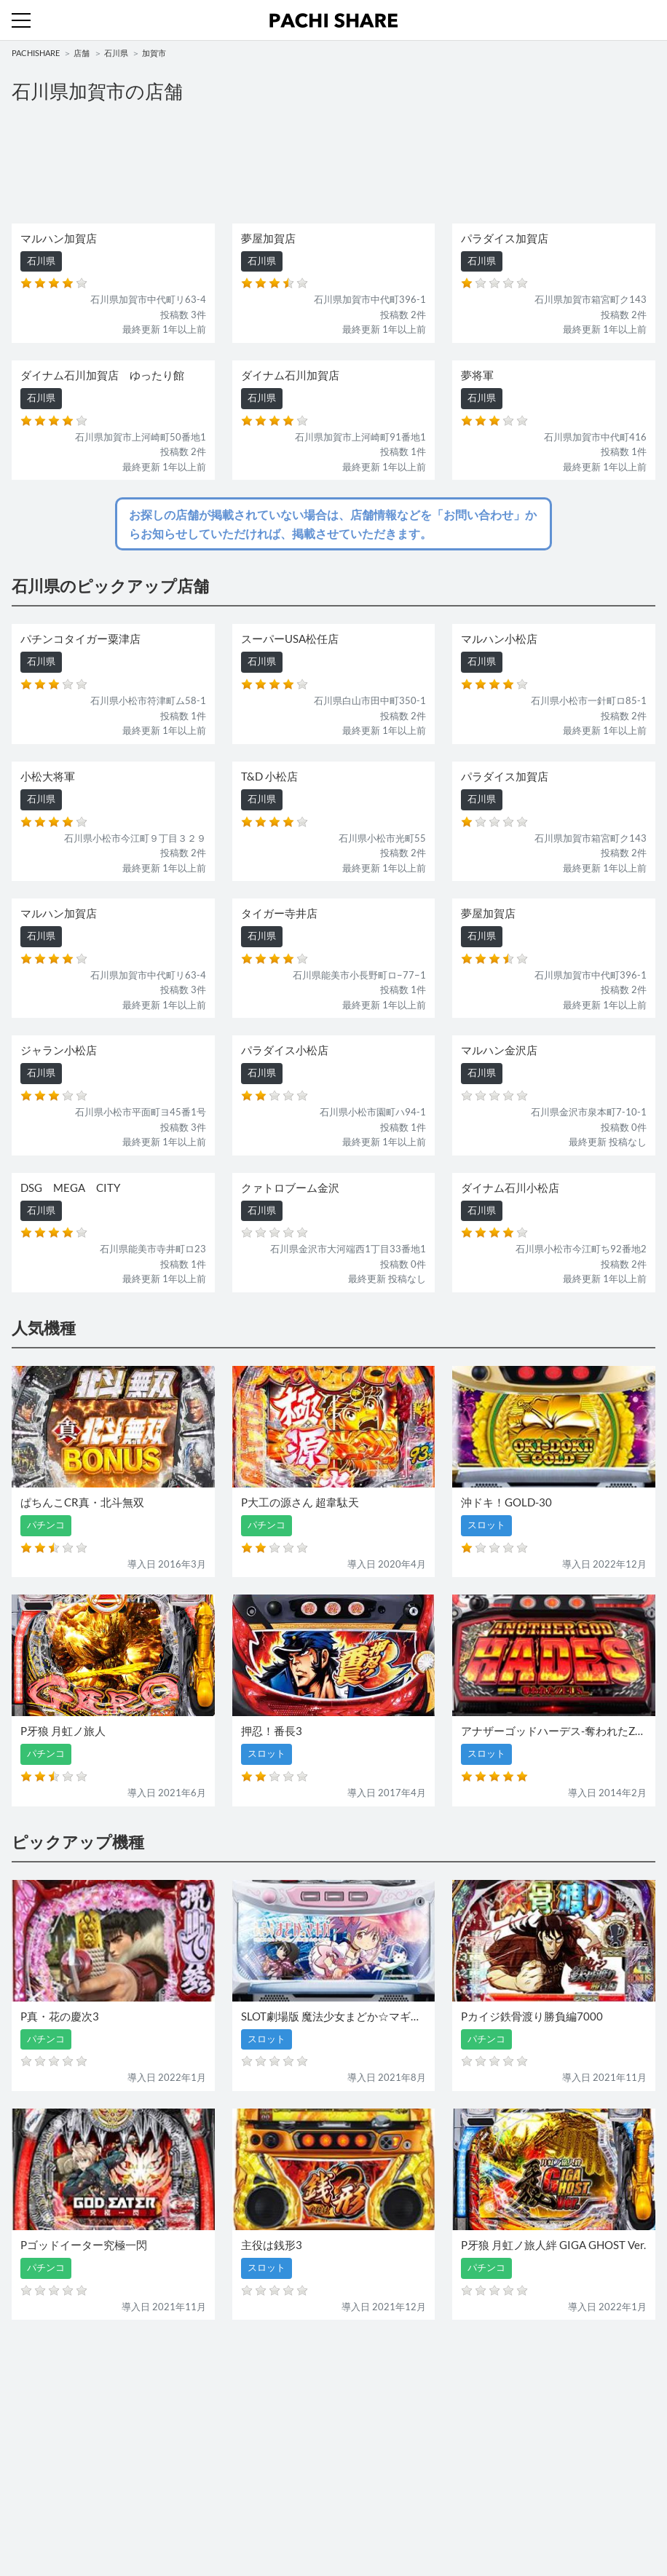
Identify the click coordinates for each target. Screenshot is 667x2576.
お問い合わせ (367, 2480)
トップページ (40, 2480)
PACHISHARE (36, 53)
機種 (21, 2387)
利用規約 (31, 2510)
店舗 (82, 53)
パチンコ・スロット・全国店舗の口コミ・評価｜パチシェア (333, 20)
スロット (358, 2416)
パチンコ (31, 2416)
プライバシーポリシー (386, 2510)
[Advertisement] (333, 161)
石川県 (116, 53)
